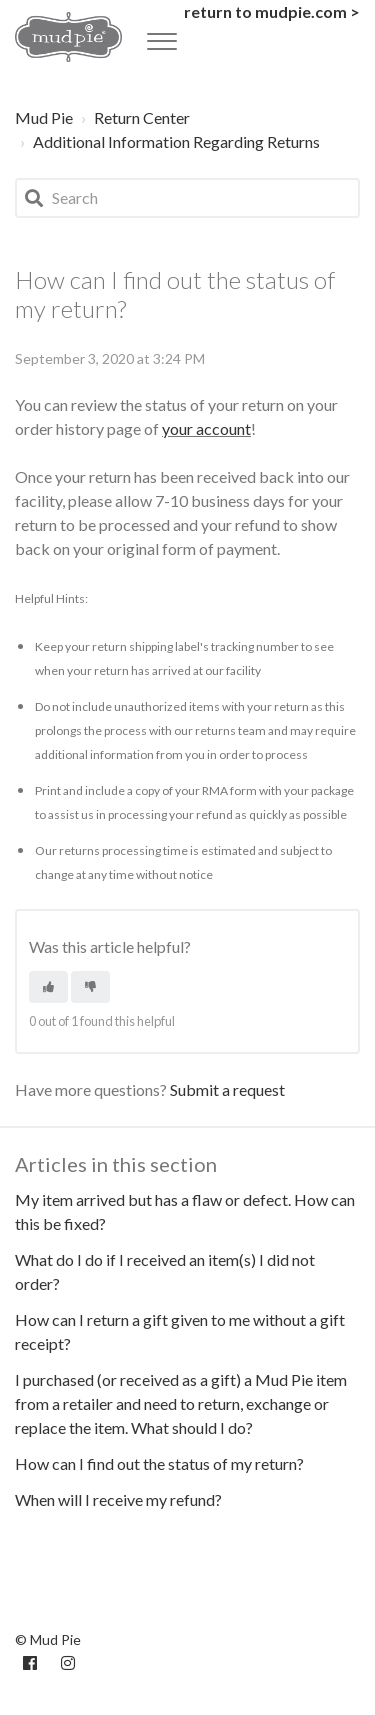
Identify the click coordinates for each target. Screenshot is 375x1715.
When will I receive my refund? (118, 1499)
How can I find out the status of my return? (159, 1463)
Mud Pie (44, 117)
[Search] (187, 198)
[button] (161, 36)
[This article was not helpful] (90, 987)
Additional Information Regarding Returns (176, 141)
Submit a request (227, 1089)
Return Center (142, 117)
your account (206, 428)
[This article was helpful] (48, 987)
